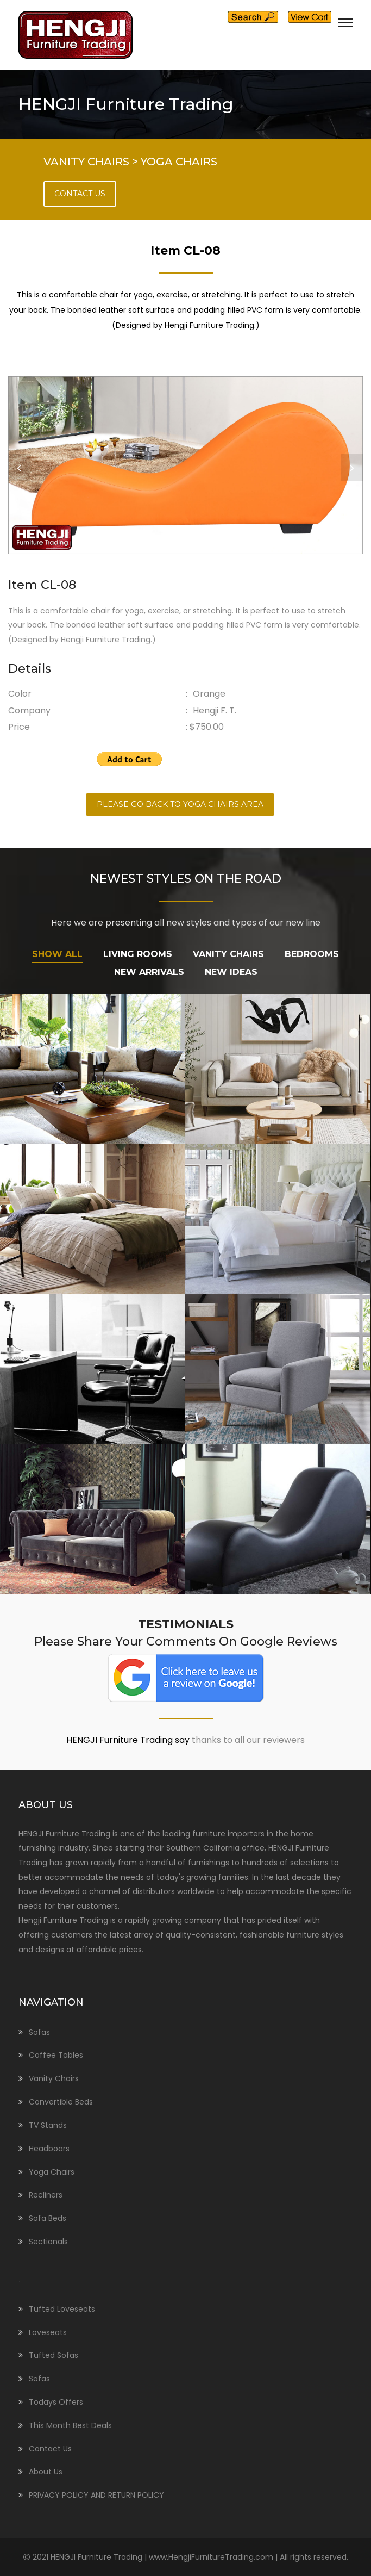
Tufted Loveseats (62, 2309)
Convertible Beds (61, 2101)
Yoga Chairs (51, 2172)
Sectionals (48, 2241)
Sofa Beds (47, 2218)
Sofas (39, 2032)
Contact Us (50, 2448)
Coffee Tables (56, 2055)
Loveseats (48, 2332)
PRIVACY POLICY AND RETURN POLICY (96, 2495)
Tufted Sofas (53, 2355)
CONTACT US (79, 193)
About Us (45, 2471)
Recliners (45, 2194)
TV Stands (48, 2125)
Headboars (49, 2148)
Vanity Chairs (54, 2078)
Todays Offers (56, 2402)
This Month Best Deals (70, 2425)
